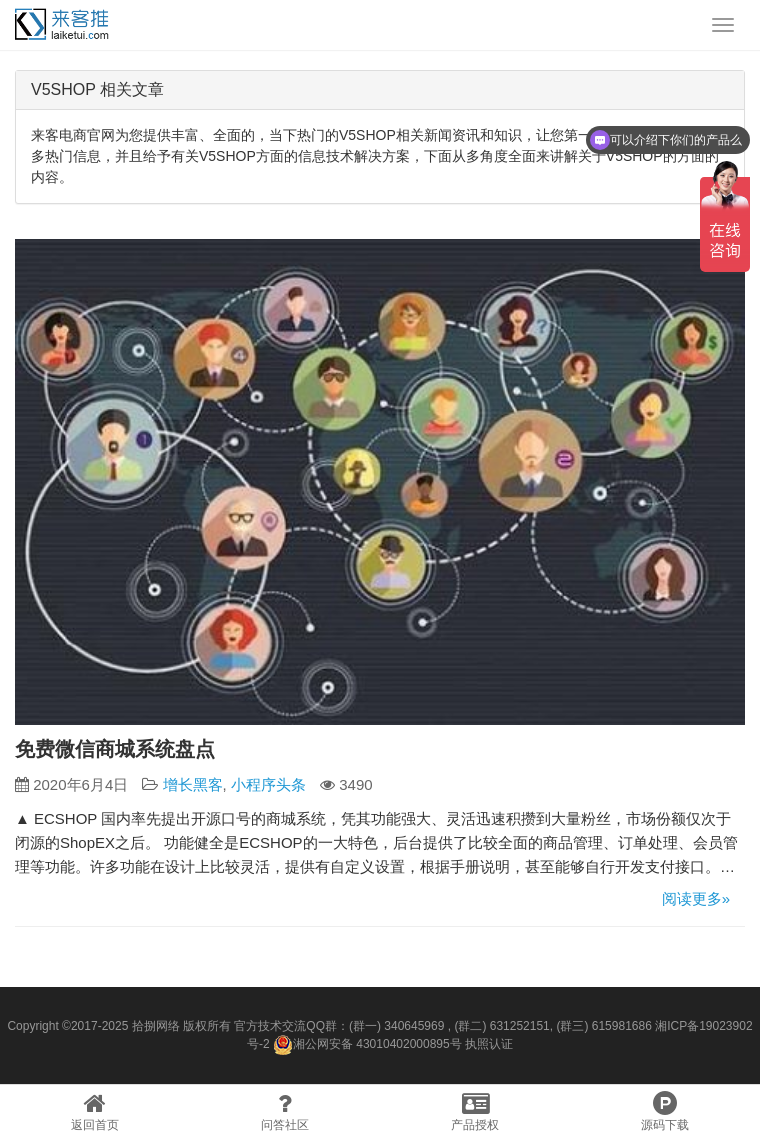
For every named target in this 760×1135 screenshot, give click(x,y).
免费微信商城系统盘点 (115, 749)
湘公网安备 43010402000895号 (367, 1045)
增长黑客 (193, 784)
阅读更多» (696, 898)
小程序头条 (268, 784)
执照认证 (489, 1044)
